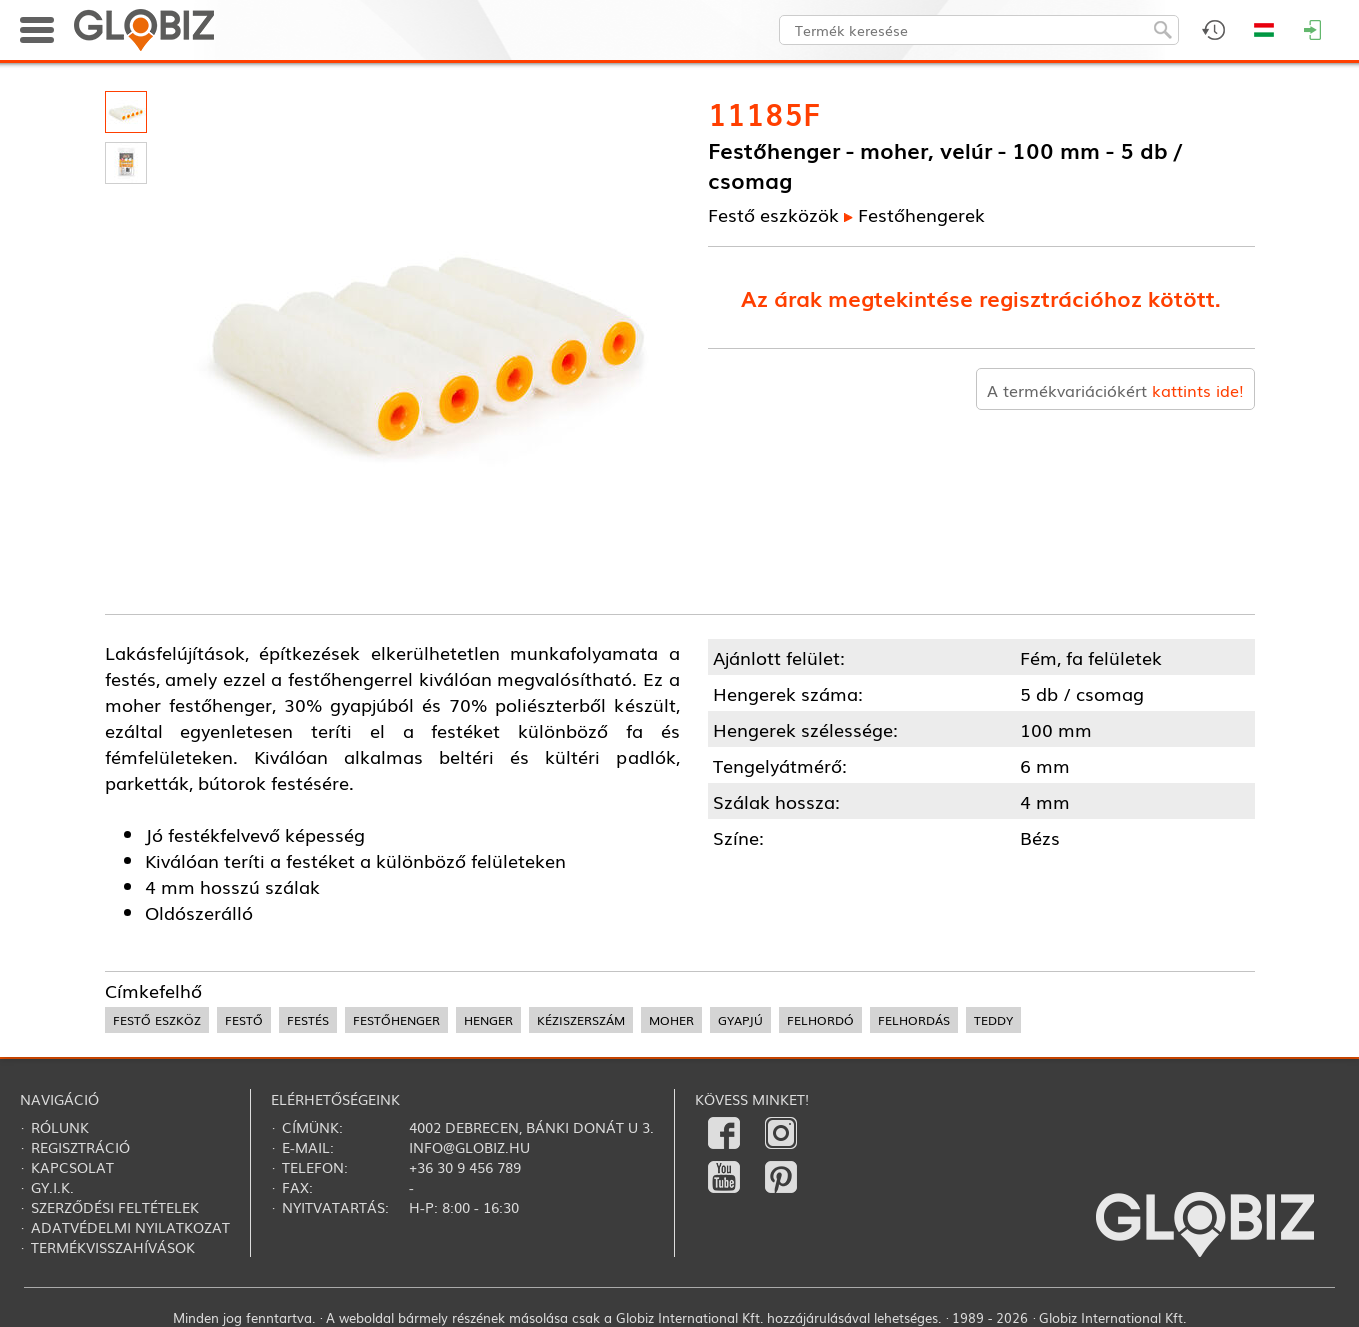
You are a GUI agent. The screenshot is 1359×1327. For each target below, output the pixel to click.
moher (671, 1020)
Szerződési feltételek (115, 1207)
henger (488, 1020)
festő (244, 1020)
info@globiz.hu (469, 1147)
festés (308, 1020)
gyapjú (740, 1020)
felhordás (914, 1020)
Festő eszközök (773, 214)
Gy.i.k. (52, 1187)
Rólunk (60, 1127)
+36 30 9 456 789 (465, 1167)
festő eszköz (157, 1020)
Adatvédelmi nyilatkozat (130, 1227)
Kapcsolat (72, 1167)
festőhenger (396, 1020)
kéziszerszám (581, 1020)
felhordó (820, 1020)
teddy (993, 1020)
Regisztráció (80, 1147)
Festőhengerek (921, 214)
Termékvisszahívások (113, 1247)
